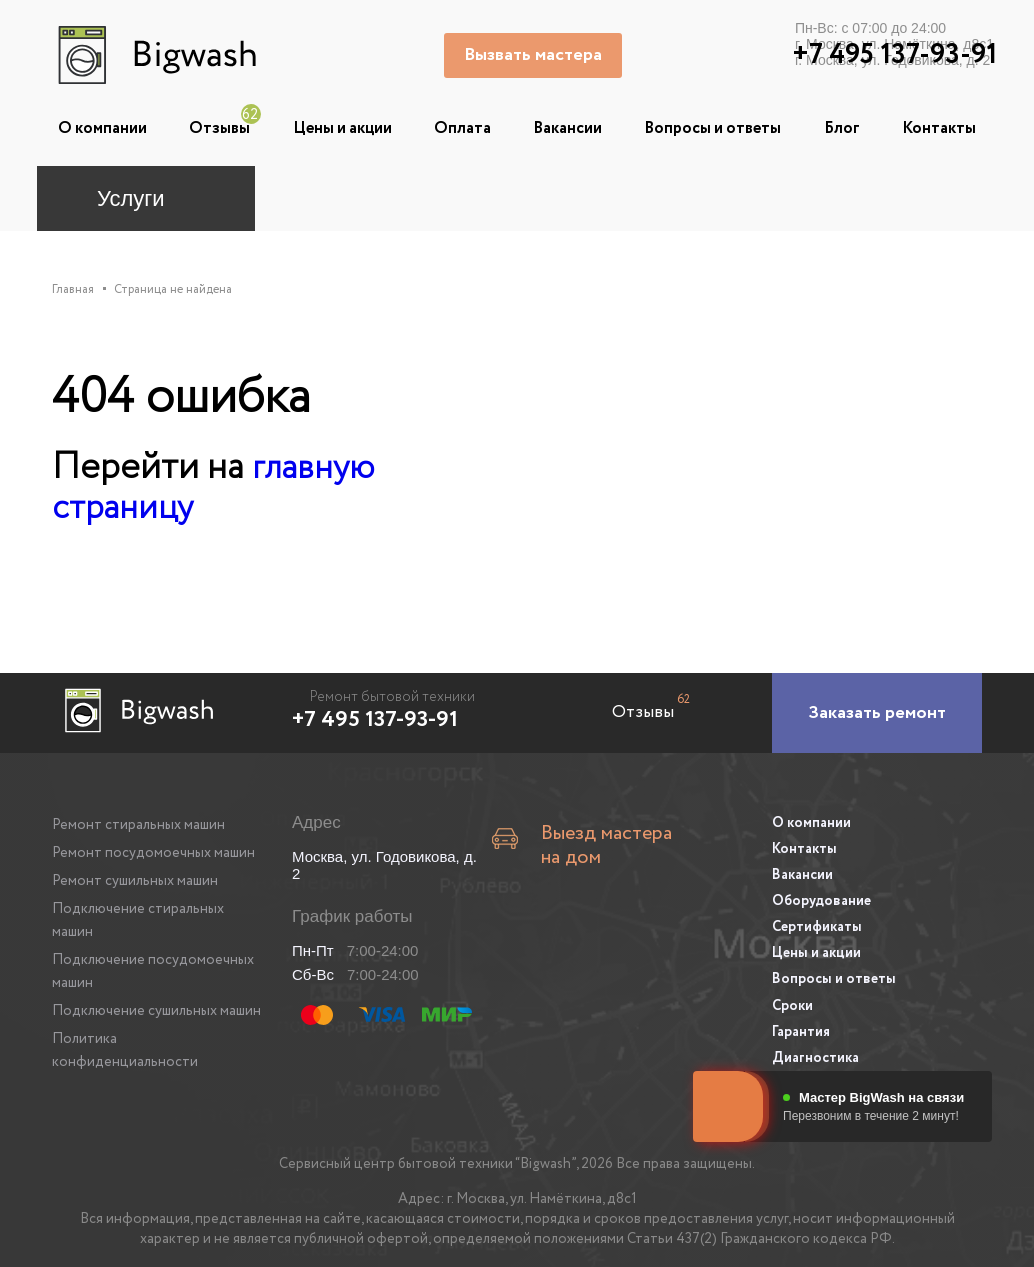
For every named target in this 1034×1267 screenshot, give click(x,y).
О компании (102, 128)
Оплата (462, 128)
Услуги (131, 198)
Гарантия (801, 1022)
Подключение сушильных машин (156, 1010)
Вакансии (567, 128)
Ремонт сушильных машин (135, 880)
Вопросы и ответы (712, 128)
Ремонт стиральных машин (138, 824)
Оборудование (821, 897)
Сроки (792, 997)
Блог (842, 128)
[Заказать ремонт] (877, 712)
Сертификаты (817, 922)
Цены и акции (342, 128)
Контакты (939, 128)
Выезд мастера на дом (597, 836)
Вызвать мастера (535, 55)
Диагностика (815, 1047)
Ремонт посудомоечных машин (153, 852)
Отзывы (219, 128)
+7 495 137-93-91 (375, 719)
